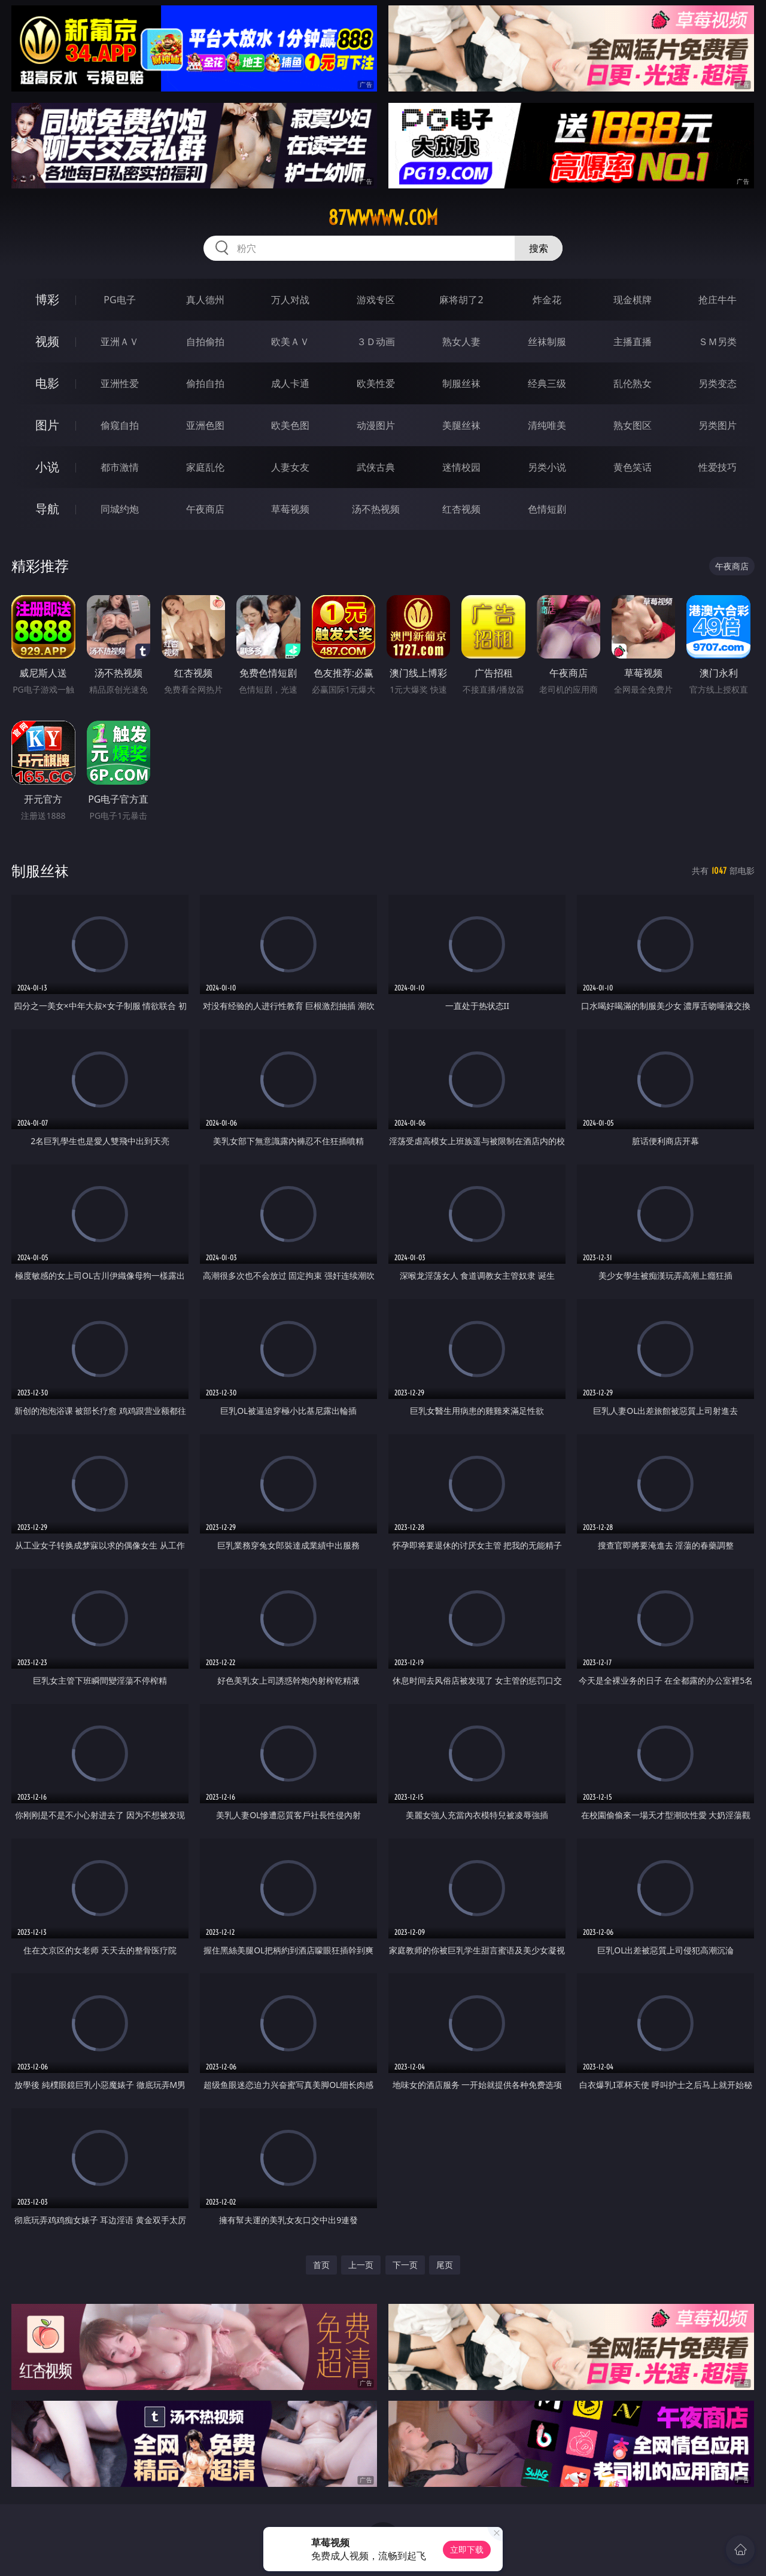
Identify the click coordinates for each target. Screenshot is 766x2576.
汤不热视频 (376, 509)
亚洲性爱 (120, 383)
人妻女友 (290, 467)
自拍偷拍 (205, 341)
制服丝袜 (461, 383)
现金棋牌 (632, 299)
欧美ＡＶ (290, 341)
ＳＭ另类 (717, 341)
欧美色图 (290, 425)
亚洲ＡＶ (120, 341)
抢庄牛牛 (717, 299)
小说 (47, 467)
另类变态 (717, 383)
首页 (321, 2264)
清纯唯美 (547, 425)
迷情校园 (461, 467)
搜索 (538, 248)
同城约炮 (120, 509)
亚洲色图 (205, 425)
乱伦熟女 (632, 383)
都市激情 (120, 467)
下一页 (405, 2264)
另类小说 (547, 467)
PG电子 (119, 299)
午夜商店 (205, 509)
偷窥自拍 (120, 425)
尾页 (444, 2264)
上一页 (360, 2264)
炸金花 (547, 299)
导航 (47, 509)
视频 (47, 341)
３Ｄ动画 (376, 341)
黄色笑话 (632, 467)
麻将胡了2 (461, 299)
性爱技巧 (717, 467)
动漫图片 (376, 425)
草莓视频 (290, 509)
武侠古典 (376, 467)
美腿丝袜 (461, 425)
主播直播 (632, 341)
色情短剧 (547, 509)
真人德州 (205, 299)
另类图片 (717, 425)
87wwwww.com (383, 218)
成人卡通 (290, 383)
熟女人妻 (461, 341)
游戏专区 (376, 299)
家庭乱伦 (205, 467)
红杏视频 (461, 509)
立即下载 (467, 2549)
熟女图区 (632, 425)
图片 (47, 425)
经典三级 (547, 383)
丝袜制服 (547, 341)
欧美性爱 (376, 383)
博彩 (47, 299)
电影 (47, 383)
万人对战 (290, 299)
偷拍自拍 (205, 383)
